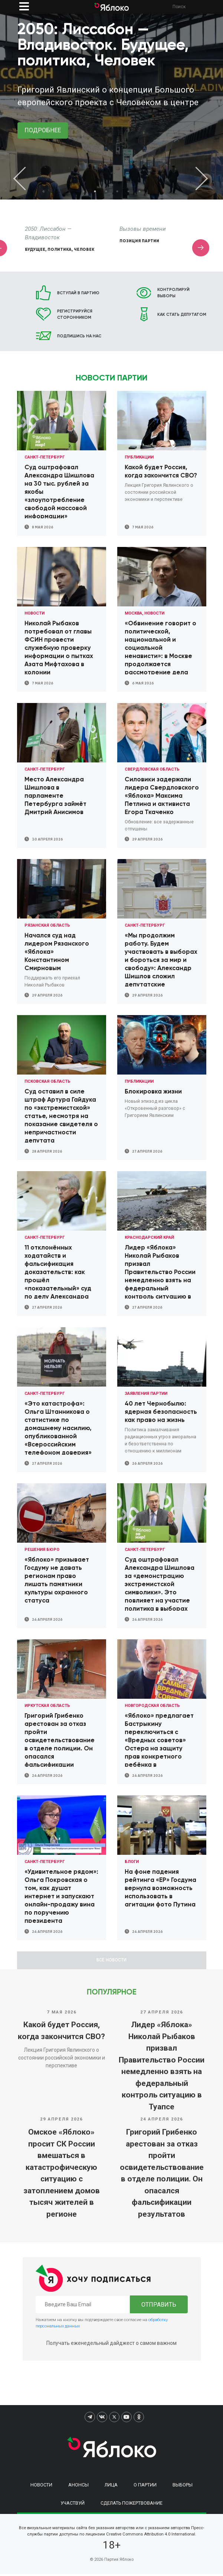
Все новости (111, 1961)
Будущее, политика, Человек (154, 249)
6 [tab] (139, 191)
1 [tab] (84, 191)
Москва (133, 613)
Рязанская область (47, 925)
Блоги (132, 1861)
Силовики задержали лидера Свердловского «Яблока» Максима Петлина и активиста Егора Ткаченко (162, 795)
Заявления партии (146, 1393)
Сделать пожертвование (132, 2505)
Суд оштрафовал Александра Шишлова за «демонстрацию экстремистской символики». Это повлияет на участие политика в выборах (159, 1584)
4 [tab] (117, 191)
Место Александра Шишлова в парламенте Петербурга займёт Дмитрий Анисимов (55, 795)
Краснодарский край (149, 1237)
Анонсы (78, 2486)
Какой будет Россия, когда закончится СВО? (61, 2032)
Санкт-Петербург (44, 457)
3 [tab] (106, 191)
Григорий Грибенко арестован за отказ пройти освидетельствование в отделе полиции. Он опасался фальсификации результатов (162, 2174)
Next (197, 178)
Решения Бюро (41, 1549)
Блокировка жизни (153, 1091)
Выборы (183, 2486)
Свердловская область (152, 769)
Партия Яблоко (119, 2561)
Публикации (139, 457)
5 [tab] (128, 191)
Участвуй (72, 2505)
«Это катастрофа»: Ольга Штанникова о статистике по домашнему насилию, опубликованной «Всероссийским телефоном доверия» (58, 1428)
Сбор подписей (44, 249)
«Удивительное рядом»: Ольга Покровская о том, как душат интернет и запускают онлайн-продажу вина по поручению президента (61, 1896)
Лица (111, 2486)
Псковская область (47, 1081)
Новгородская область (152, 1705)
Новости (34, 613)
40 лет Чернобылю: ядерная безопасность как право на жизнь (161, 1411)
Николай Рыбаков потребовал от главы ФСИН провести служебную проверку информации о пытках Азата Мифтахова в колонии (58, 647)
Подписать (42, 142)
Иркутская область (47, 1705)
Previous (26, 178)
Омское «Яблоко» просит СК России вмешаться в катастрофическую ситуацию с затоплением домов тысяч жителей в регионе (61, 2174)
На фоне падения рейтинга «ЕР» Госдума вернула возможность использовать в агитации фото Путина (160, 1888)
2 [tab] (95, 191)
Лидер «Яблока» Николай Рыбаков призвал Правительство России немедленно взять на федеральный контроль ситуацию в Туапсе (161, 2067)
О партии (145, 2486)
